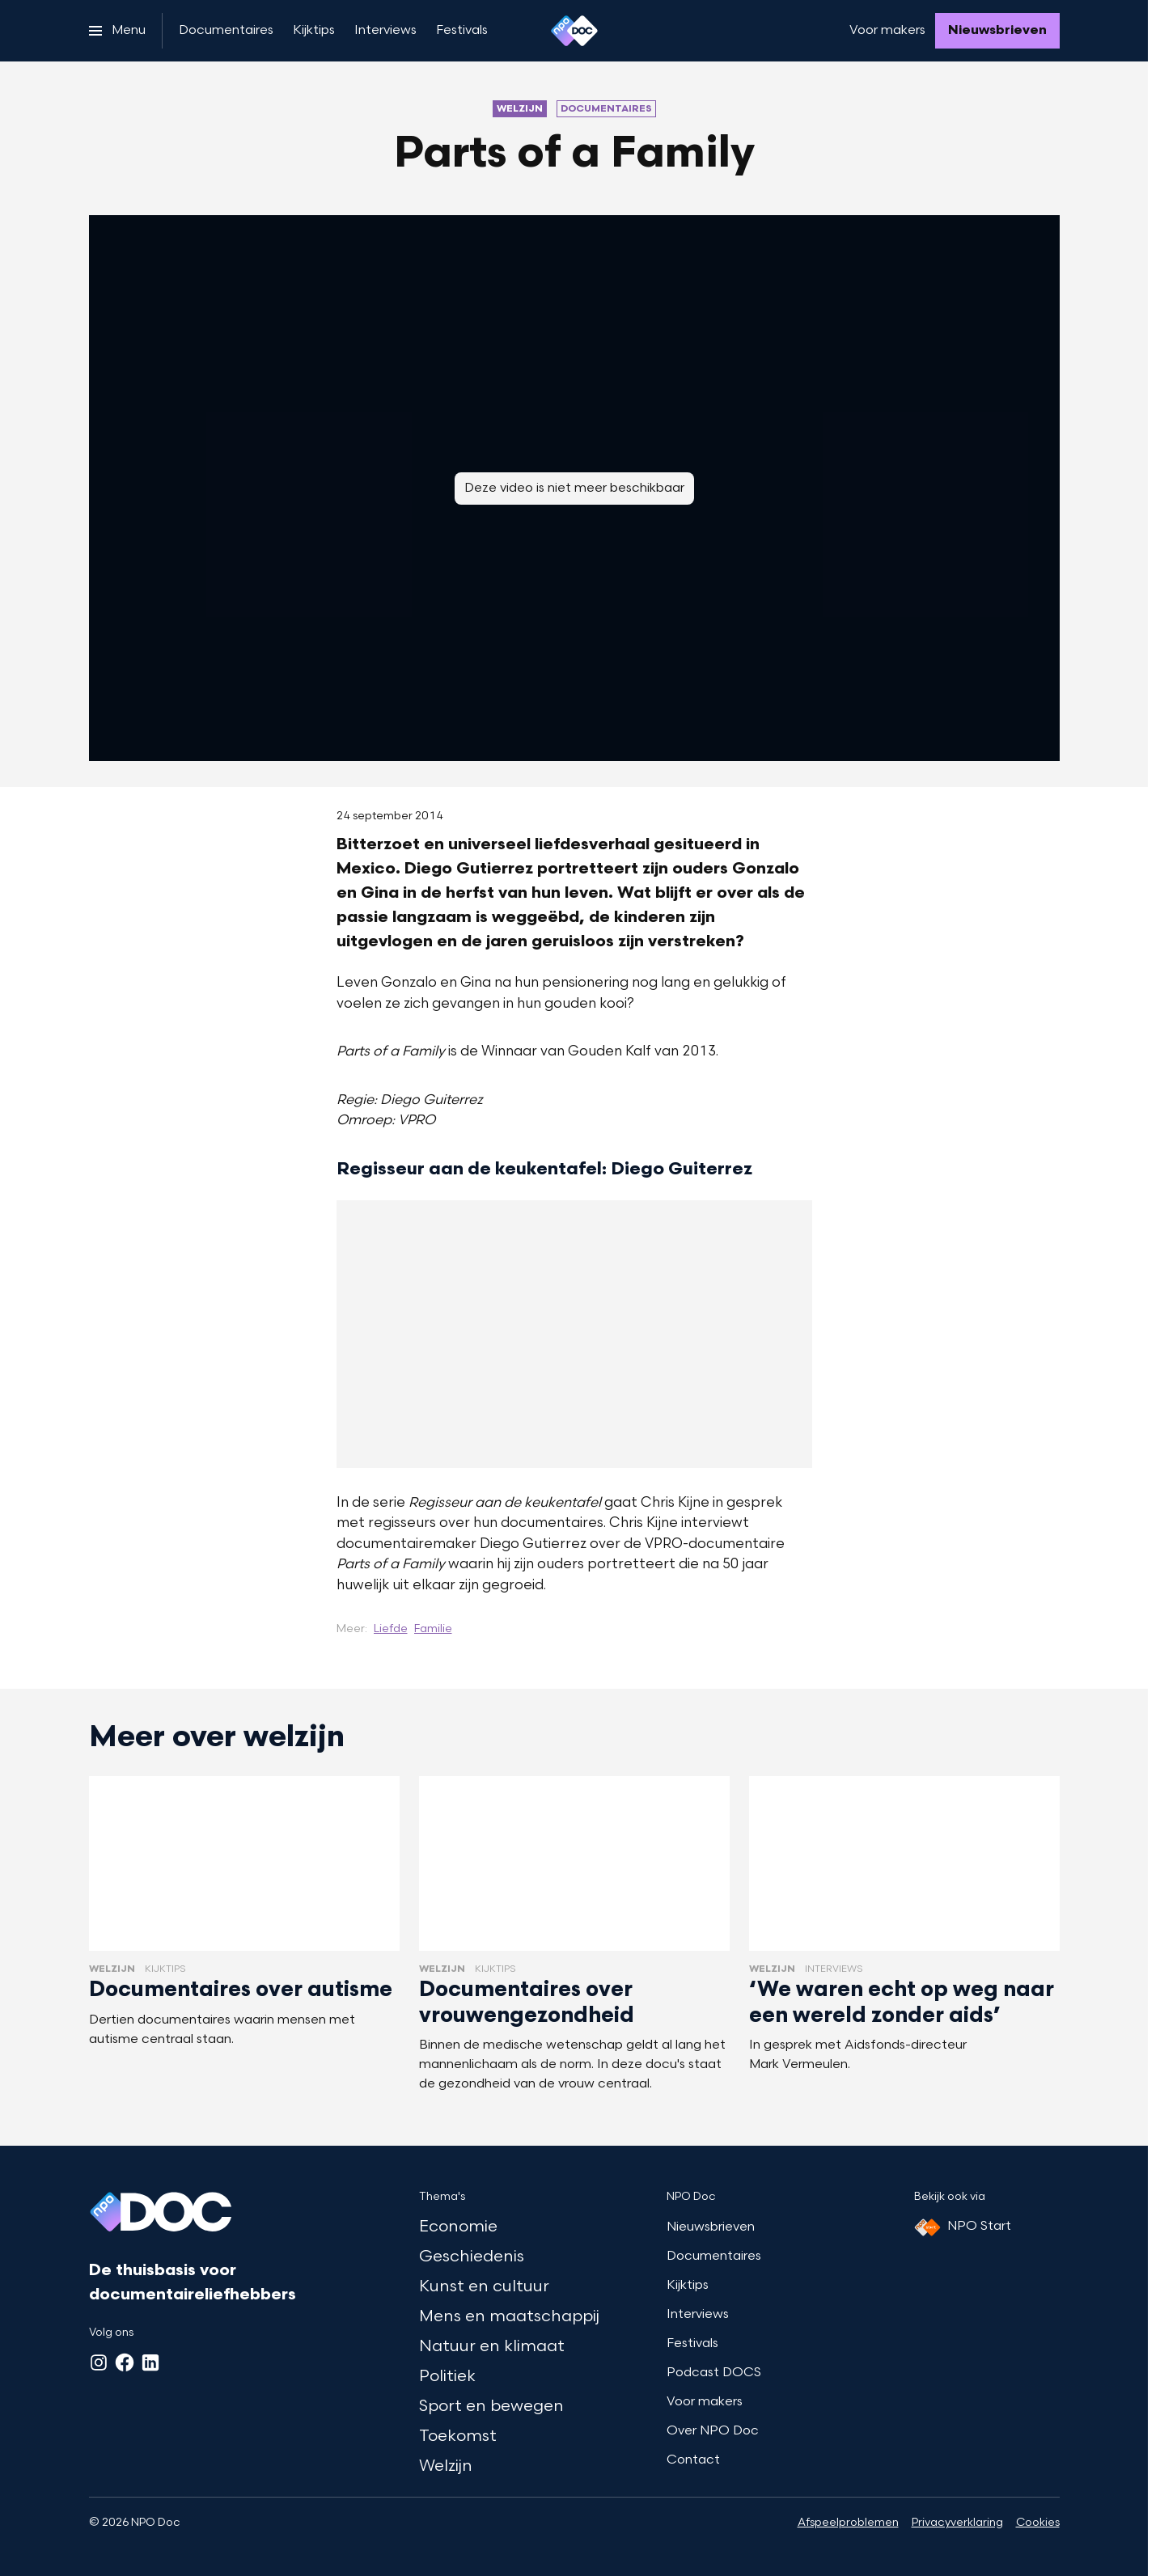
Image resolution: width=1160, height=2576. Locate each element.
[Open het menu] (117, 31)
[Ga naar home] (574, 31)
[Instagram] (98, 2362)
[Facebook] (124, 2362)
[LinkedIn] (150, 2362)
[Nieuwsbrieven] (997, 31)
